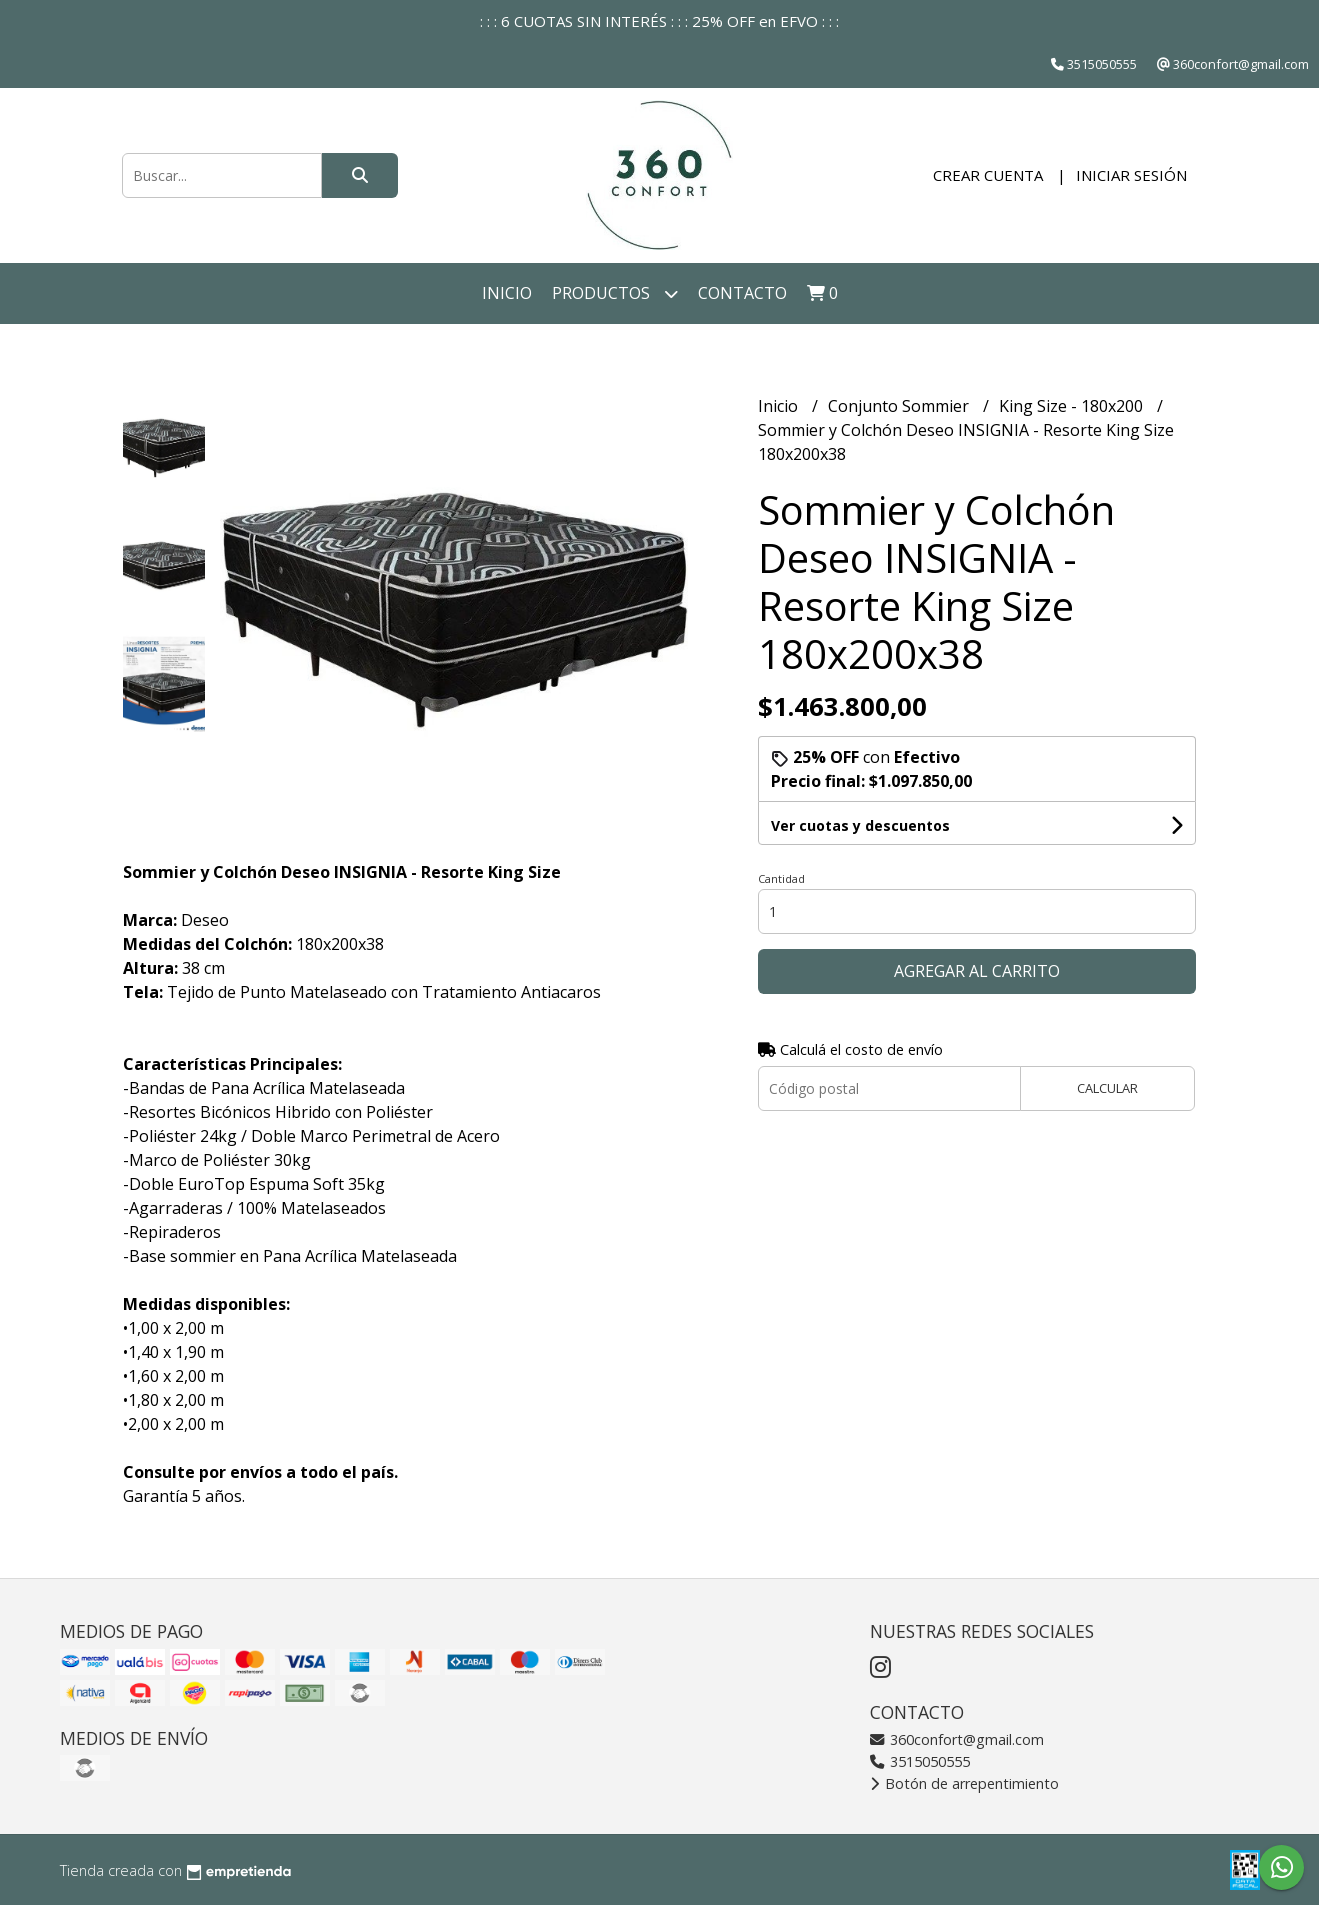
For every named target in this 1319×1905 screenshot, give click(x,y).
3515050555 (920, 1761)
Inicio (507, 293)
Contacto (742, 293)
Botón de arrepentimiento (964, 1783)
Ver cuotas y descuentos (860, 825)
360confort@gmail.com (957, 1739)
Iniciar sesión (1131, 175)
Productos (615, 293)
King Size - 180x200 (1073, 406)
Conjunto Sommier (900, 406)
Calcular (1107, 1088)
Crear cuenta (988, 175)
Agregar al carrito (977, 971)
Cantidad (781, 878)
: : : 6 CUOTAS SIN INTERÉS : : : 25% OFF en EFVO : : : (659, 21)
